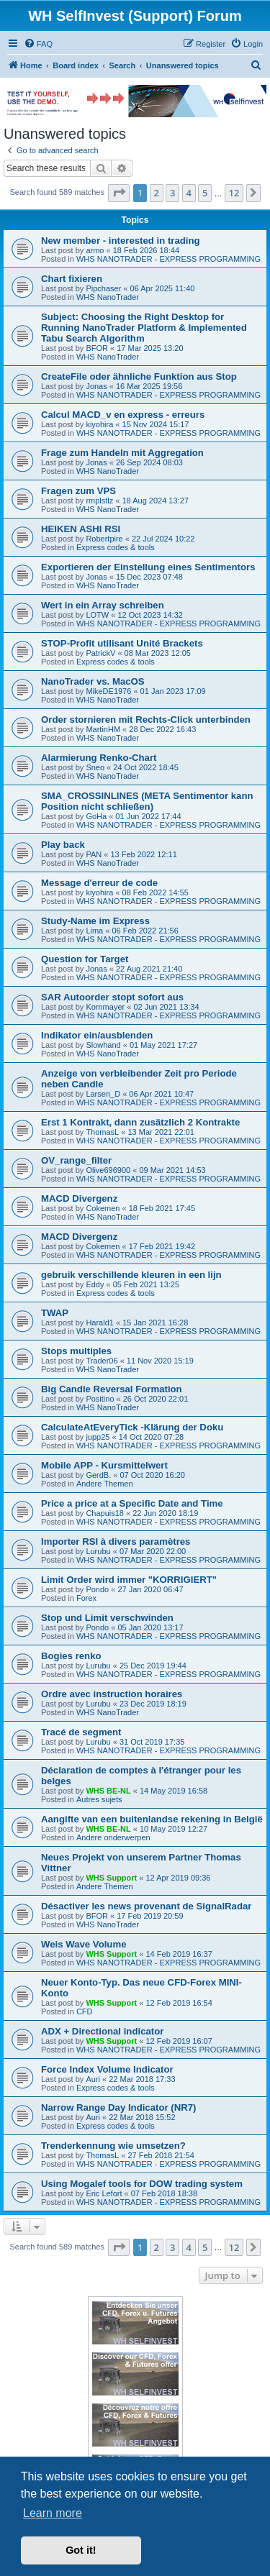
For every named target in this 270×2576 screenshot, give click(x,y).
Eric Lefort (104, 2193)
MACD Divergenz (79, 1198)
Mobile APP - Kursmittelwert (104, 1465)
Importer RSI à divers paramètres (115, 1541)
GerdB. (98, 1475)
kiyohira (99, 424)
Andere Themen (104, 1483)
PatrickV (100, 653)
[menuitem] (38, 43)
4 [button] (189, 192)
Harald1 (100, 1322)
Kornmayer (105, 1006)
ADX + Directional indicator (102, 2031)
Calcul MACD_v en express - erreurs (122, 414)
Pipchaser (103, 288)
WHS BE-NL (108, 1790)
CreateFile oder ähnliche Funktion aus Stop (139, 376)
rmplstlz (99, 500)
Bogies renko (71, 1655)
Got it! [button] (81, 2550)
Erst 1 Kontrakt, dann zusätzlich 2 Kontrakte (140, 1122)
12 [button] (234, 192)
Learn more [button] (52, 2513)
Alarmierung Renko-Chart (98, 757)
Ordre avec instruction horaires (111, 1694)
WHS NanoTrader (107, 297)
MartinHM (103, 729)
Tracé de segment (81, 1732)
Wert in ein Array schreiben (102, 605)
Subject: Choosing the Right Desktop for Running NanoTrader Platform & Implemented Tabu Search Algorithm (144, 327)
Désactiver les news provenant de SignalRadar (146, 1906)
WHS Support (111, 1877)
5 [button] (204, 192)
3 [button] (172, 192)
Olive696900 (108, 1170)
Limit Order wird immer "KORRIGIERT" (129, 1579)
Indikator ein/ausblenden (97, 1035)
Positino (100, 1398)
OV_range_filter (76, 1160)
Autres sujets (99, 1799)
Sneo (95, 767)
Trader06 (101, 1360)
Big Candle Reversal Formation (111, 1389)
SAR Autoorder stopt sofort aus (112, 997)
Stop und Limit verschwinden (107, 1617)
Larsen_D (103, 1094)
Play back (63, 844)
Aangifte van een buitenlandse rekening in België (152, 1819)
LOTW (97, 615)
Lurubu (98, 1551)
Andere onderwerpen (113, 1837)
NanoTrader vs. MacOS (93, 681)
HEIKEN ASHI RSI (80, 529)
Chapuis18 (105, 1513)
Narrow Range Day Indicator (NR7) (118, 2107)
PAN (94, 854)
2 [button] (156, 192)
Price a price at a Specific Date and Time (132, 1503)
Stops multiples (76, 1351)
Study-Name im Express (95, 920)
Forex (86, 1598)
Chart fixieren (71, 278)
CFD (84, 2011)
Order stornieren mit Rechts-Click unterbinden (146, 719)
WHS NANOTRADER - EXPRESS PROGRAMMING (168, 259)
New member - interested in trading (120, 240)
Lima (94, 930)
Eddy (95, 1284)
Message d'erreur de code (99, 882)
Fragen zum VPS (78, 490)
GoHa (96, 816)
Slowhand (103, 1045)
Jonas (96, 386)
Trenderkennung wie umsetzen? (113, 2145)
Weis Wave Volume (83, 1944)
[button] (119, 192)
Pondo (97, 1589)
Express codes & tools (115, 547)
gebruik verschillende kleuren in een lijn (131, 1274)
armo (95, 250)
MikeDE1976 (108, 691)
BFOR (97, 348)
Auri (93, 2079)
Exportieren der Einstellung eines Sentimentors (148, 567)
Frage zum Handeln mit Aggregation (122, 452)
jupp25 (97, 1437)
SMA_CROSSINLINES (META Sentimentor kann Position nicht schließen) (147, 801)
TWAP (54, 1312)
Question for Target (84, 959)
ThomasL (102, 1132)
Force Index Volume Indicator (107, 2069)
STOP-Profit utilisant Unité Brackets (122, 643)
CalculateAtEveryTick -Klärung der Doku (132, 1427)
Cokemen (103, 1208)
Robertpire (104, 538)
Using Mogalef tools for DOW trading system (142, 2183)
